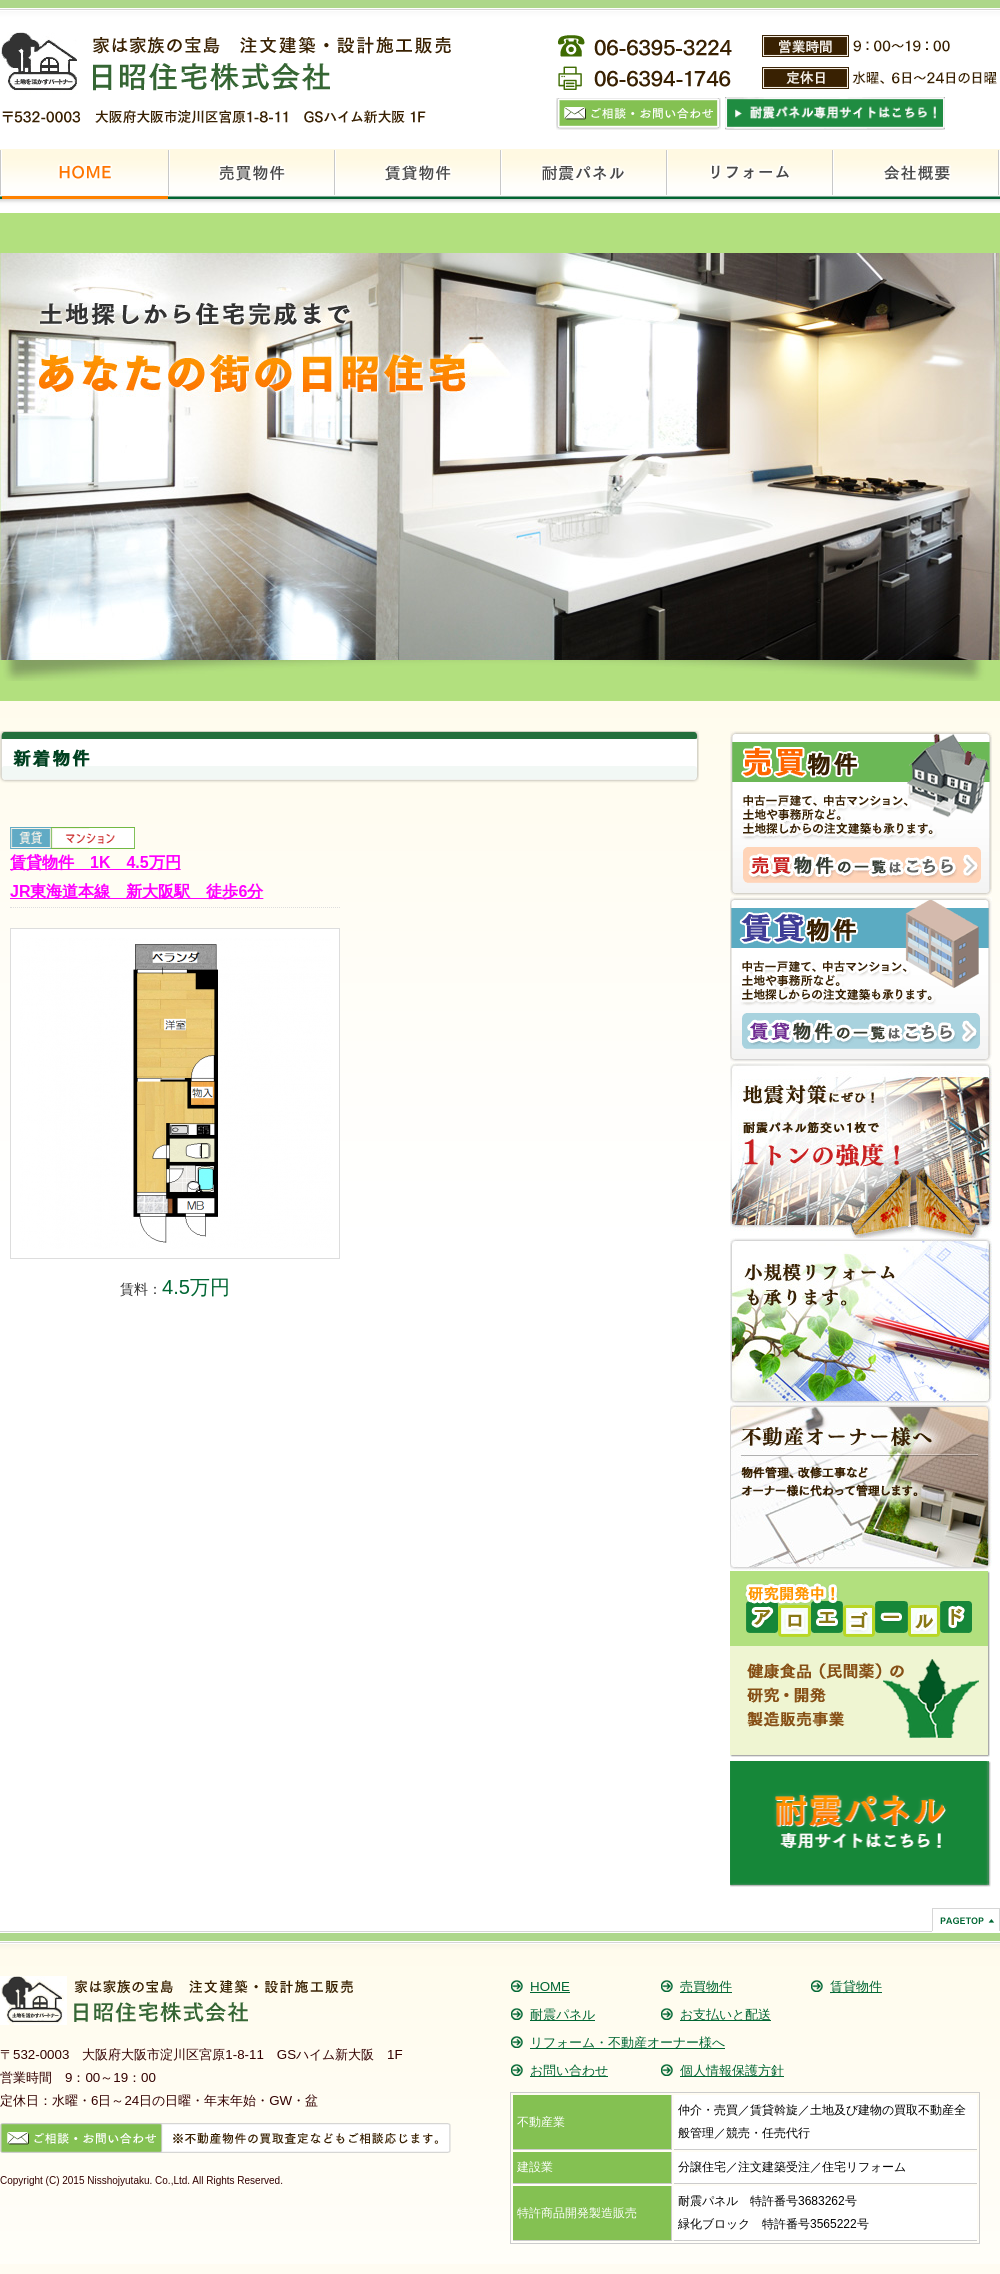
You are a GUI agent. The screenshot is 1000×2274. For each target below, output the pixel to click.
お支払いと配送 (725, 2014)
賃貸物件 (856, 1986)
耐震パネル (562, 2014)
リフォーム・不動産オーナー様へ (627, 2042)
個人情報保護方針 (732, 2070)
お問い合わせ (569, 2070)
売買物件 (706, 1986)
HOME (550, 1986)
